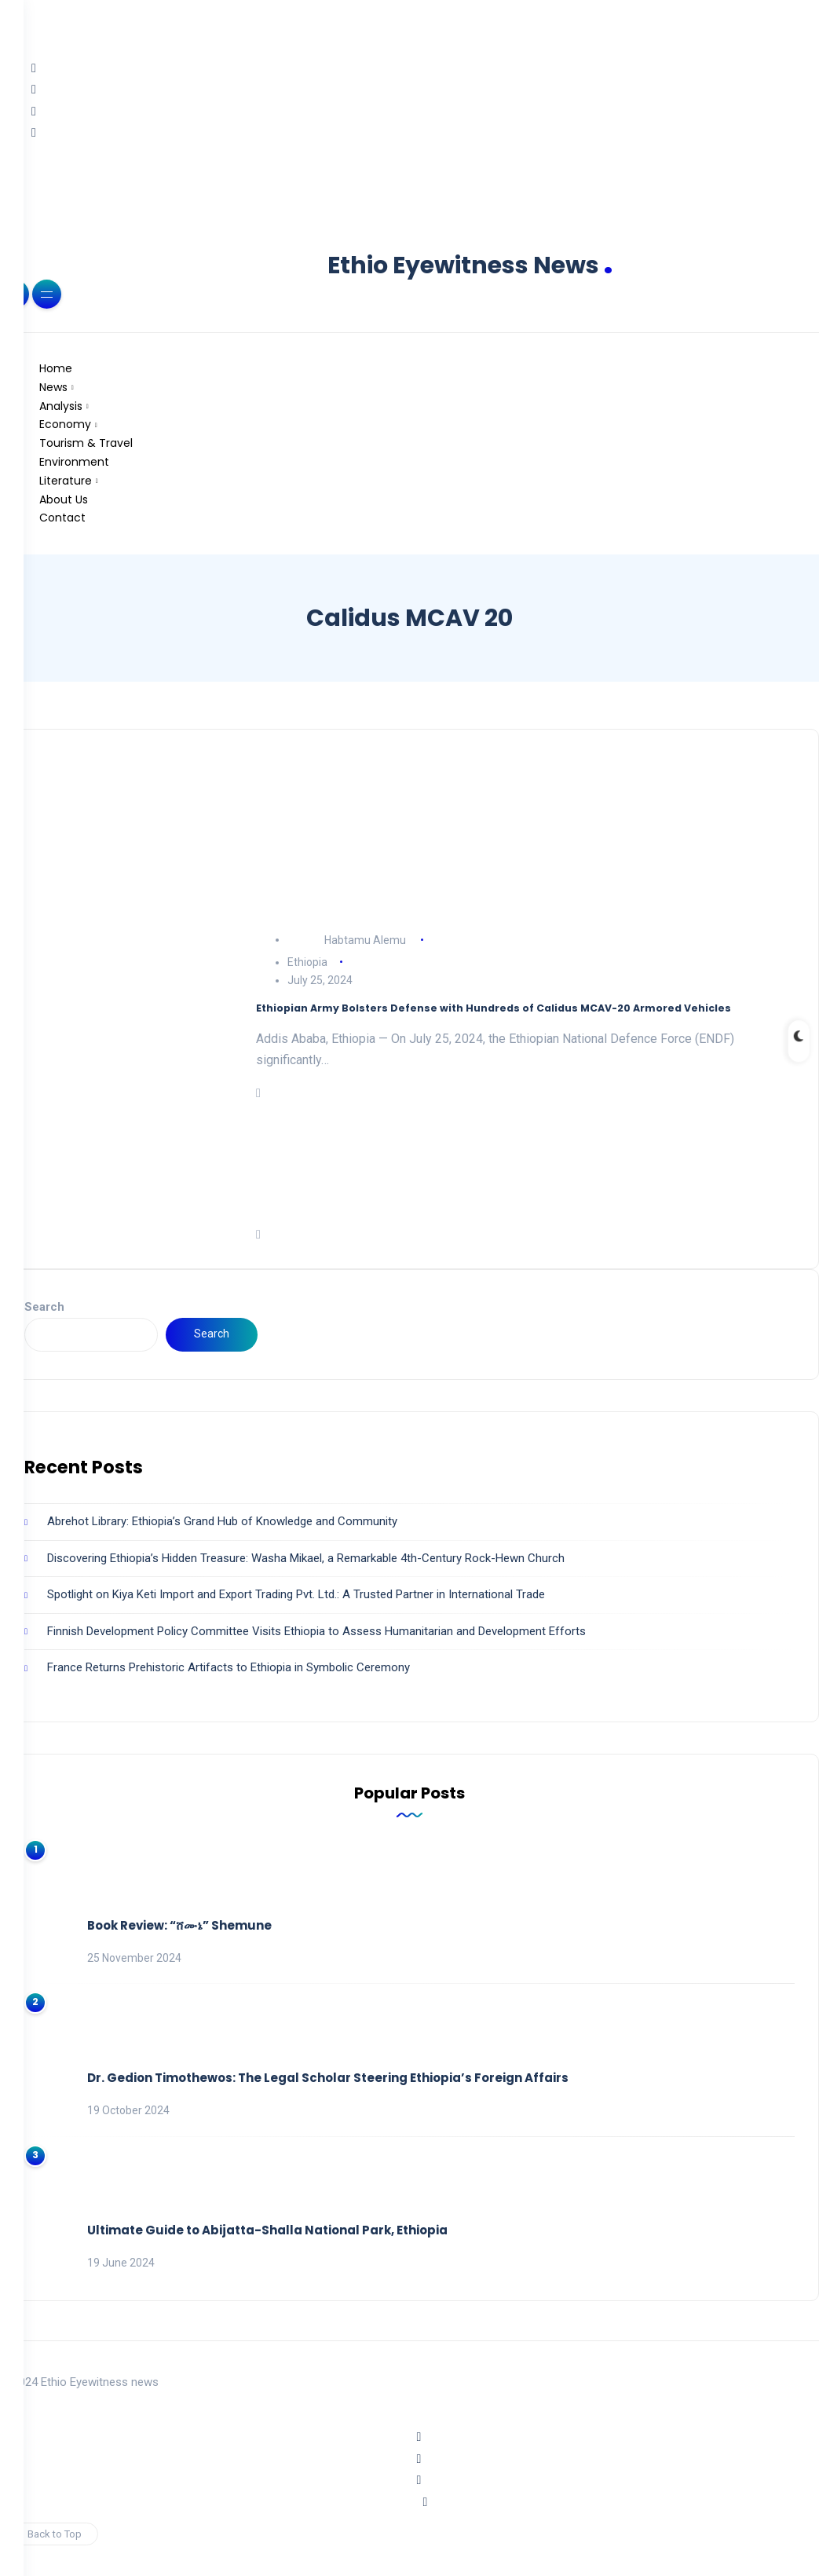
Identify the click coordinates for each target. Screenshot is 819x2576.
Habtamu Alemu (365, 939)
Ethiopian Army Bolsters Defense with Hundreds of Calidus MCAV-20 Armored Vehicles (493, 1008)
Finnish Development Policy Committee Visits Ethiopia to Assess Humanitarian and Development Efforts (316, 1631)
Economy (65, 424)
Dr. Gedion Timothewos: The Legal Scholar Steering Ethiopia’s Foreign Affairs (328, 2077)
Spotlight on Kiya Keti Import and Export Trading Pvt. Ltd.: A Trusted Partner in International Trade (296, 1594)
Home (55, 368)
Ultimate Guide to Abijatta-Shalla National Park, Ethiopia (267, 2230)
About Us (63, 499)
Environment (74, 462)
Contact (62, 517)
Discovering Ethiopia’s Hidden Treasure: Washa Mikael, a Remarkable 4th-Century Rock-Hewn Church (306, 1558)
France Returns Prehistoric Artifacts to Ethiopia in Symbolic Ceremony (228, 1667)
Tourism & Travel (86, 443)
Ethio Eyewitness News (470, 265)
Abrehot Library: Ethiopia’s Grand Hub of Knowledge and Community (222, 1521)
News (53, 387)
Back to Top (49, 2534)
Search (44, 1307)
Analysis (60, 406)
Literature (65, 480)
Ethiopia (307, 962)
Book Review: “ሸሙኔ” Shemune (179, 1925)
